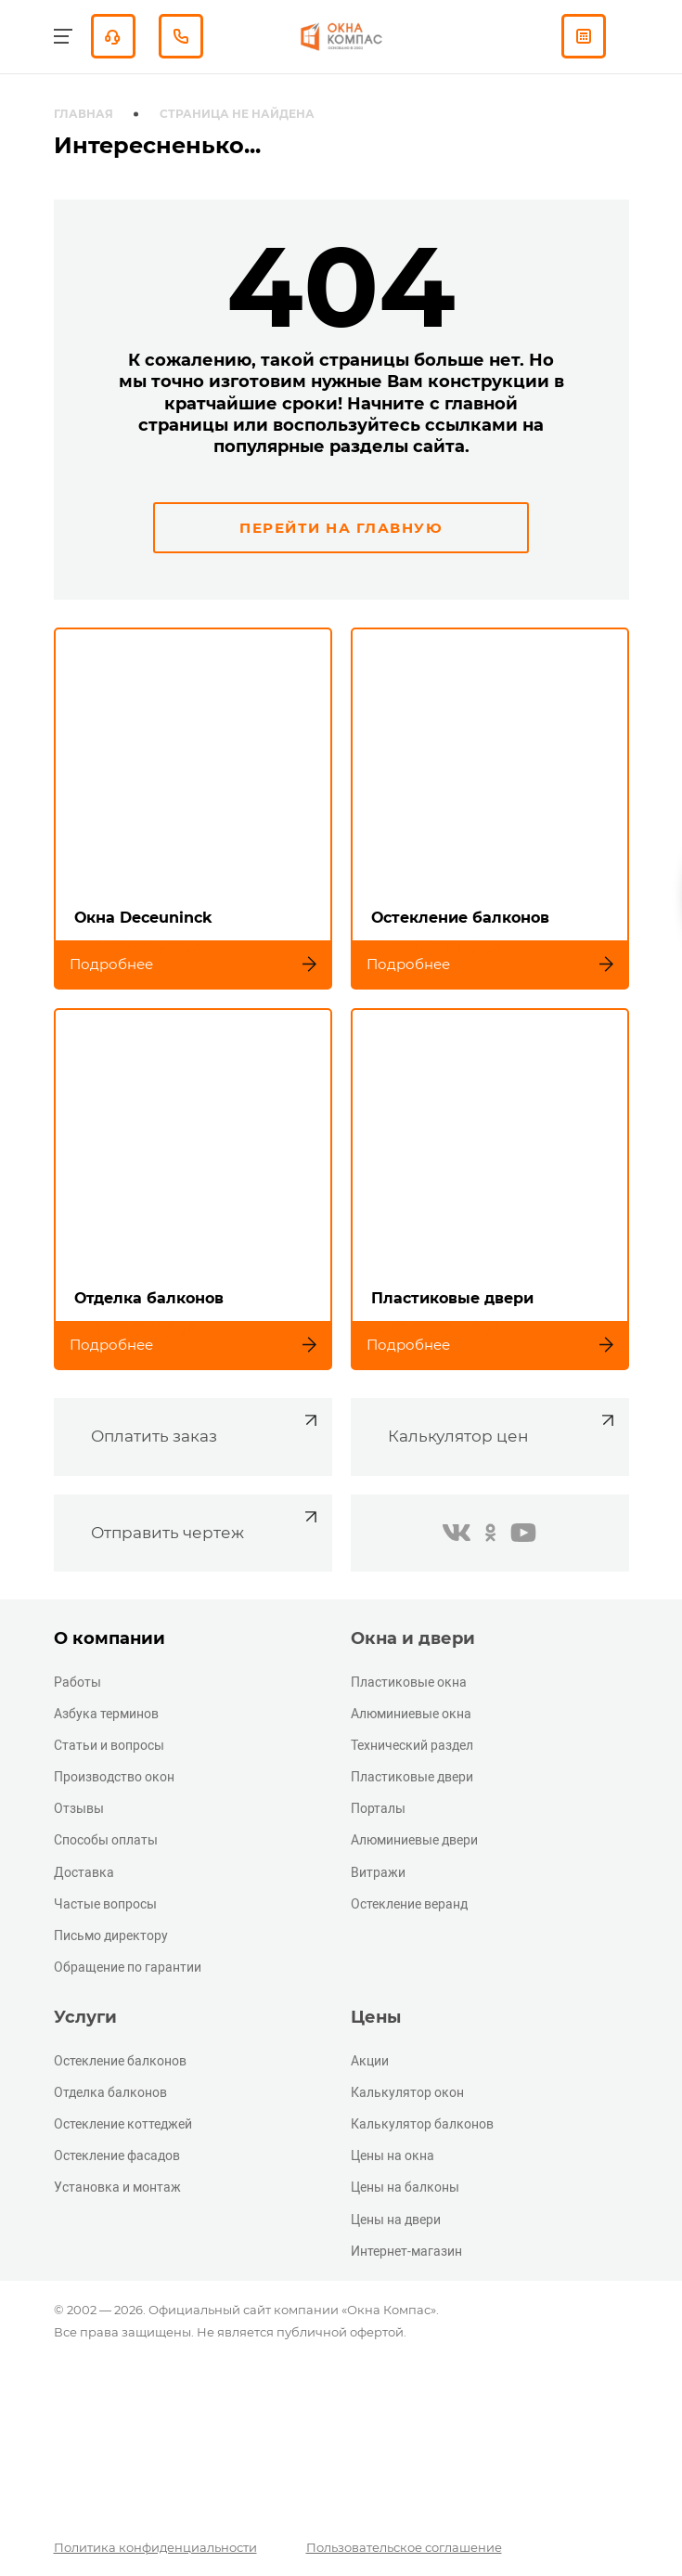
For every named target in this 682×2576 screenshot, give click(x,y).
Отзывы (79, 1808)
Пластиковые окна (409, 1682)
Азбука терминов (106, 1713)
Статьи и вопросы (109, 1745)
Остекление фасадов (117, 2155)
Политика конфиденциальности (155, 2547)
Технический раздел (412, 1745)
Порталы (378, 1808)
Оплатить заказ (206, 1427)
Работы (77, 1682)
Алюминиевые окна (411, 1713)
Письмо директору (111, 1935)
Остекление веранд (409, 1903)
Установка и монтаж (117, 2187)
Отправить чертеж (206, 1524)
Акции (370, 2060)
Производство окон (114, 1776)
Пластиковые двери (412, 1776)
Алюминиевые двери (414, 1839)
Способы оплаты (106, 1839)
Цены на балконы (405, 2187)
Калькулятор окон (407, 2092)
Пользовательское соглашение (404, 2547)
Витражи (378, 1872)
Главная (83, 114)
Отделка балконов (110, 2092)
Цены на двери (396, 2219)
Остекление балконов (120, 2060)
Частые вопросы (105, 1903)
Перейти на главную (341, 528)
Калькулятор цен (503, 1427)
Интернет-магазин (406, 2251)
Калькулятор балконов (422, 2123)
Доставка (84, 1872)
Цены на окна (392, 2155)
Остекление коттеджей (123, 2123)
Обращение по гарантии (127, 1967)
